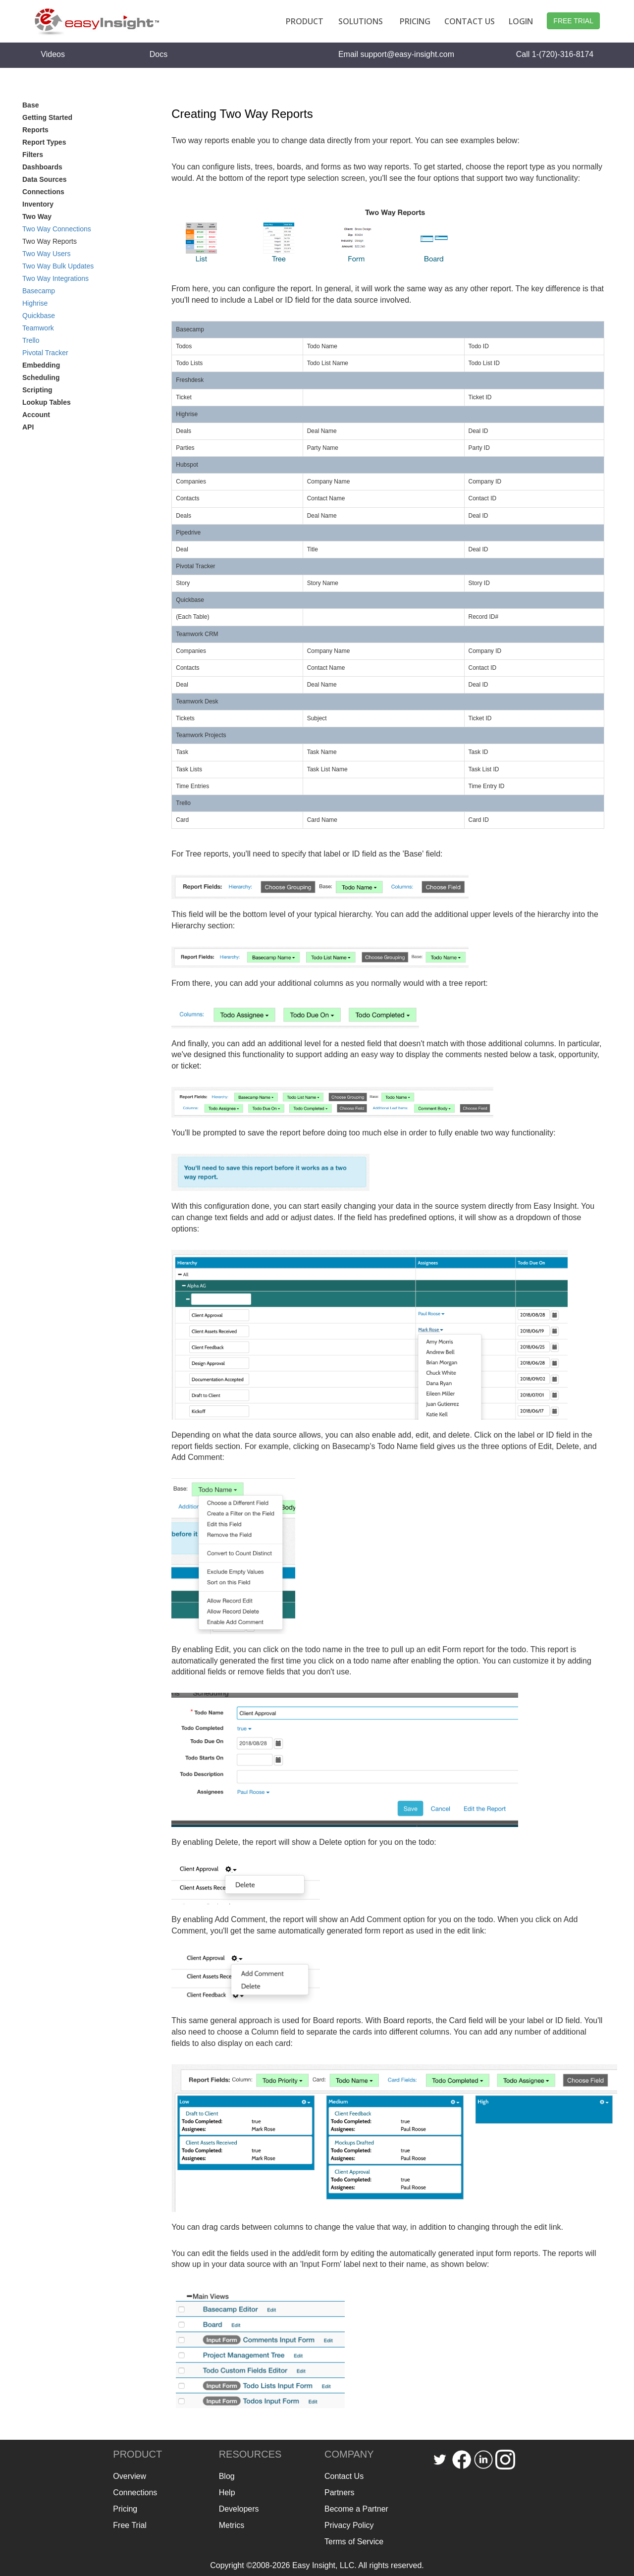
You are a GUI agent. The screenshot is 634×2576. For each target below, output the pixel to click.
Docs (158, 54)
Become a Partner (356, 2509)
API (28, 427)
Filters (32, 155)
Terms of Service (353, 2541)
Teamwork (38, 328)
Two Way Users (46, 254)
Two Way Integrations (55, 278)
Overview (129, 2476)
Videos (53, 54)
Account (36, 415)
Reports (35, 130)
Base (30, 105)
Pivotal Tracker (45, 353)
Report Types (44, 142)
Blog (227, 2476)
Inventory (37, 204)
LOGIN (521, 21)
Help (227, 2492)
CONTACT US (469, 21)
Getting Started (47, 117)
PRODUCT (304, 21)
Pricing (125, 2509)
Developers (239, 2509)
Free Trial (130, 2525)
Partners (339, 2492)
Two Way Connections (56, 229)
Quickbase (38, 316)
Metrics (232, 2525)
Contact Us (344, 2476)
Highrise (35, 303)
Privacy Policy (349, 2525)
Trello (31, 340)
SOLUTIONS (360, 21)
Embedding (41, 365)
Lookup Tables (46, 402)
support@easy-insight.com (407, 54)
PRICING (415, 21)
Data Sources (44, 179)
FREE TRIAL (573, 21)
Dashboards (42, 167)
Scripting (37, 390)
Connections (43, 192)
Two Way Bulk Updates (58, 266)
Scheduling (40, 377)
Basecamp (38, 291)
